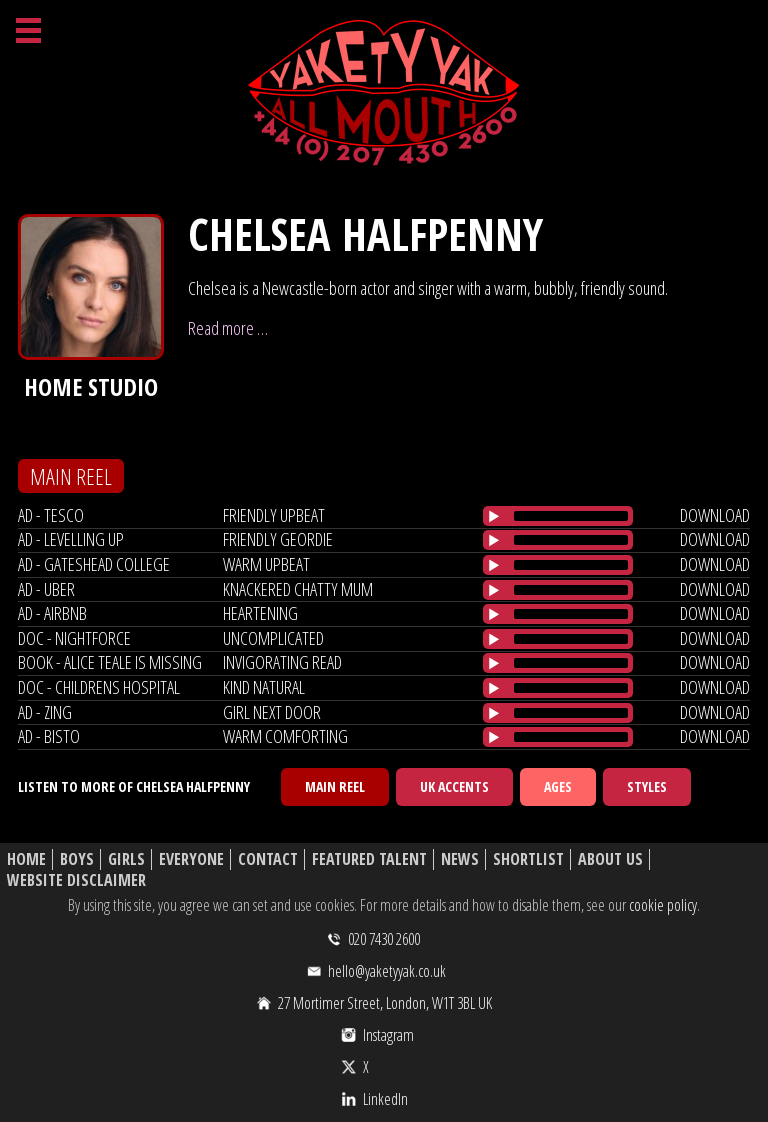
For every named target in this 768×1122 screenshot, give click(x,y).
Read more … (228, 328)
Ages (558, 786)
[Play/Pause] (494, 516)
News (460, 859)
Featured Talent (369, 859)
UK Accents (454, 786)
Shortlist (528, 859)
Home (26, 859)
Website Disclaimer (76, 880)
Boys (77, 859)
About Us (610, 859)
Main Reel (335, 786)
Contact (268, 859)
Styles (647, 786)
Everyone (191, 859)
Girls (126, 859)
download (715, 515)
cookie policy (663, 905)
